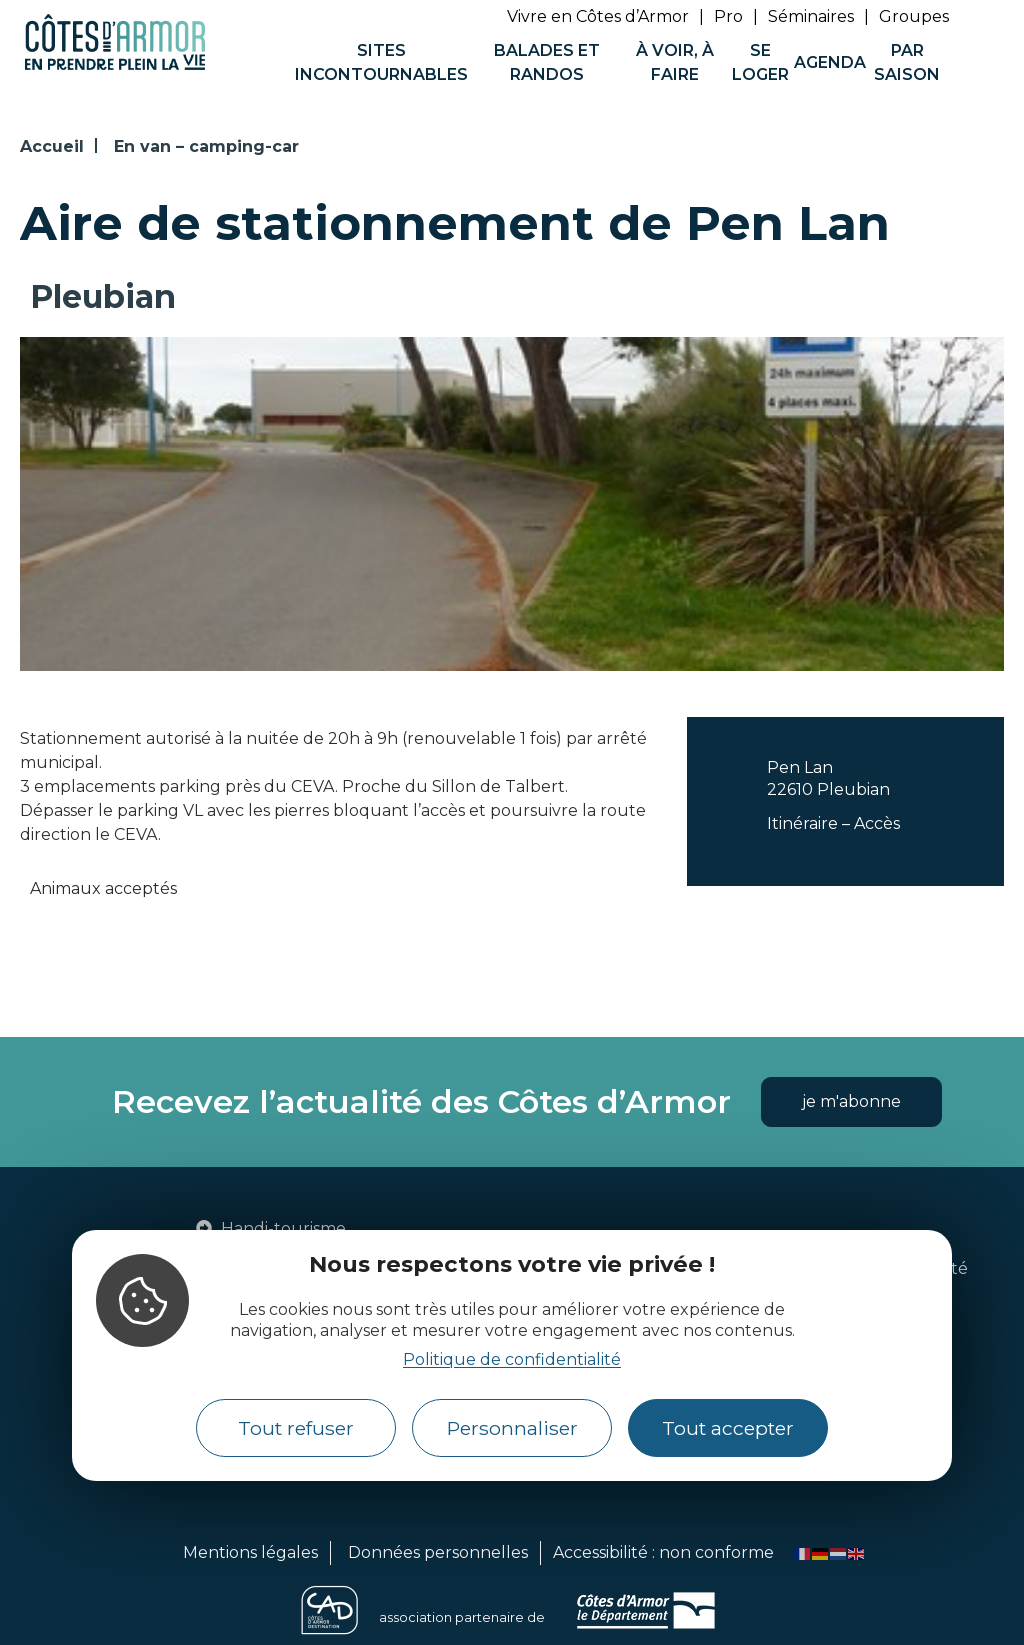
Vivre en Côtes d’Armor (598, 16)
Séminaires (811, 16)
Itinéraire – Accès (833, 823)
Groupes (914, 16)
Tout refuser (296, 1428)
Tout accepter (728, 1428)
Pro (728, 16)
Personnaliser (512, 1428)
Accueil (52, 146)
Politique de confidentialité (512, 1359)
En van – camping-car (206, 146)
